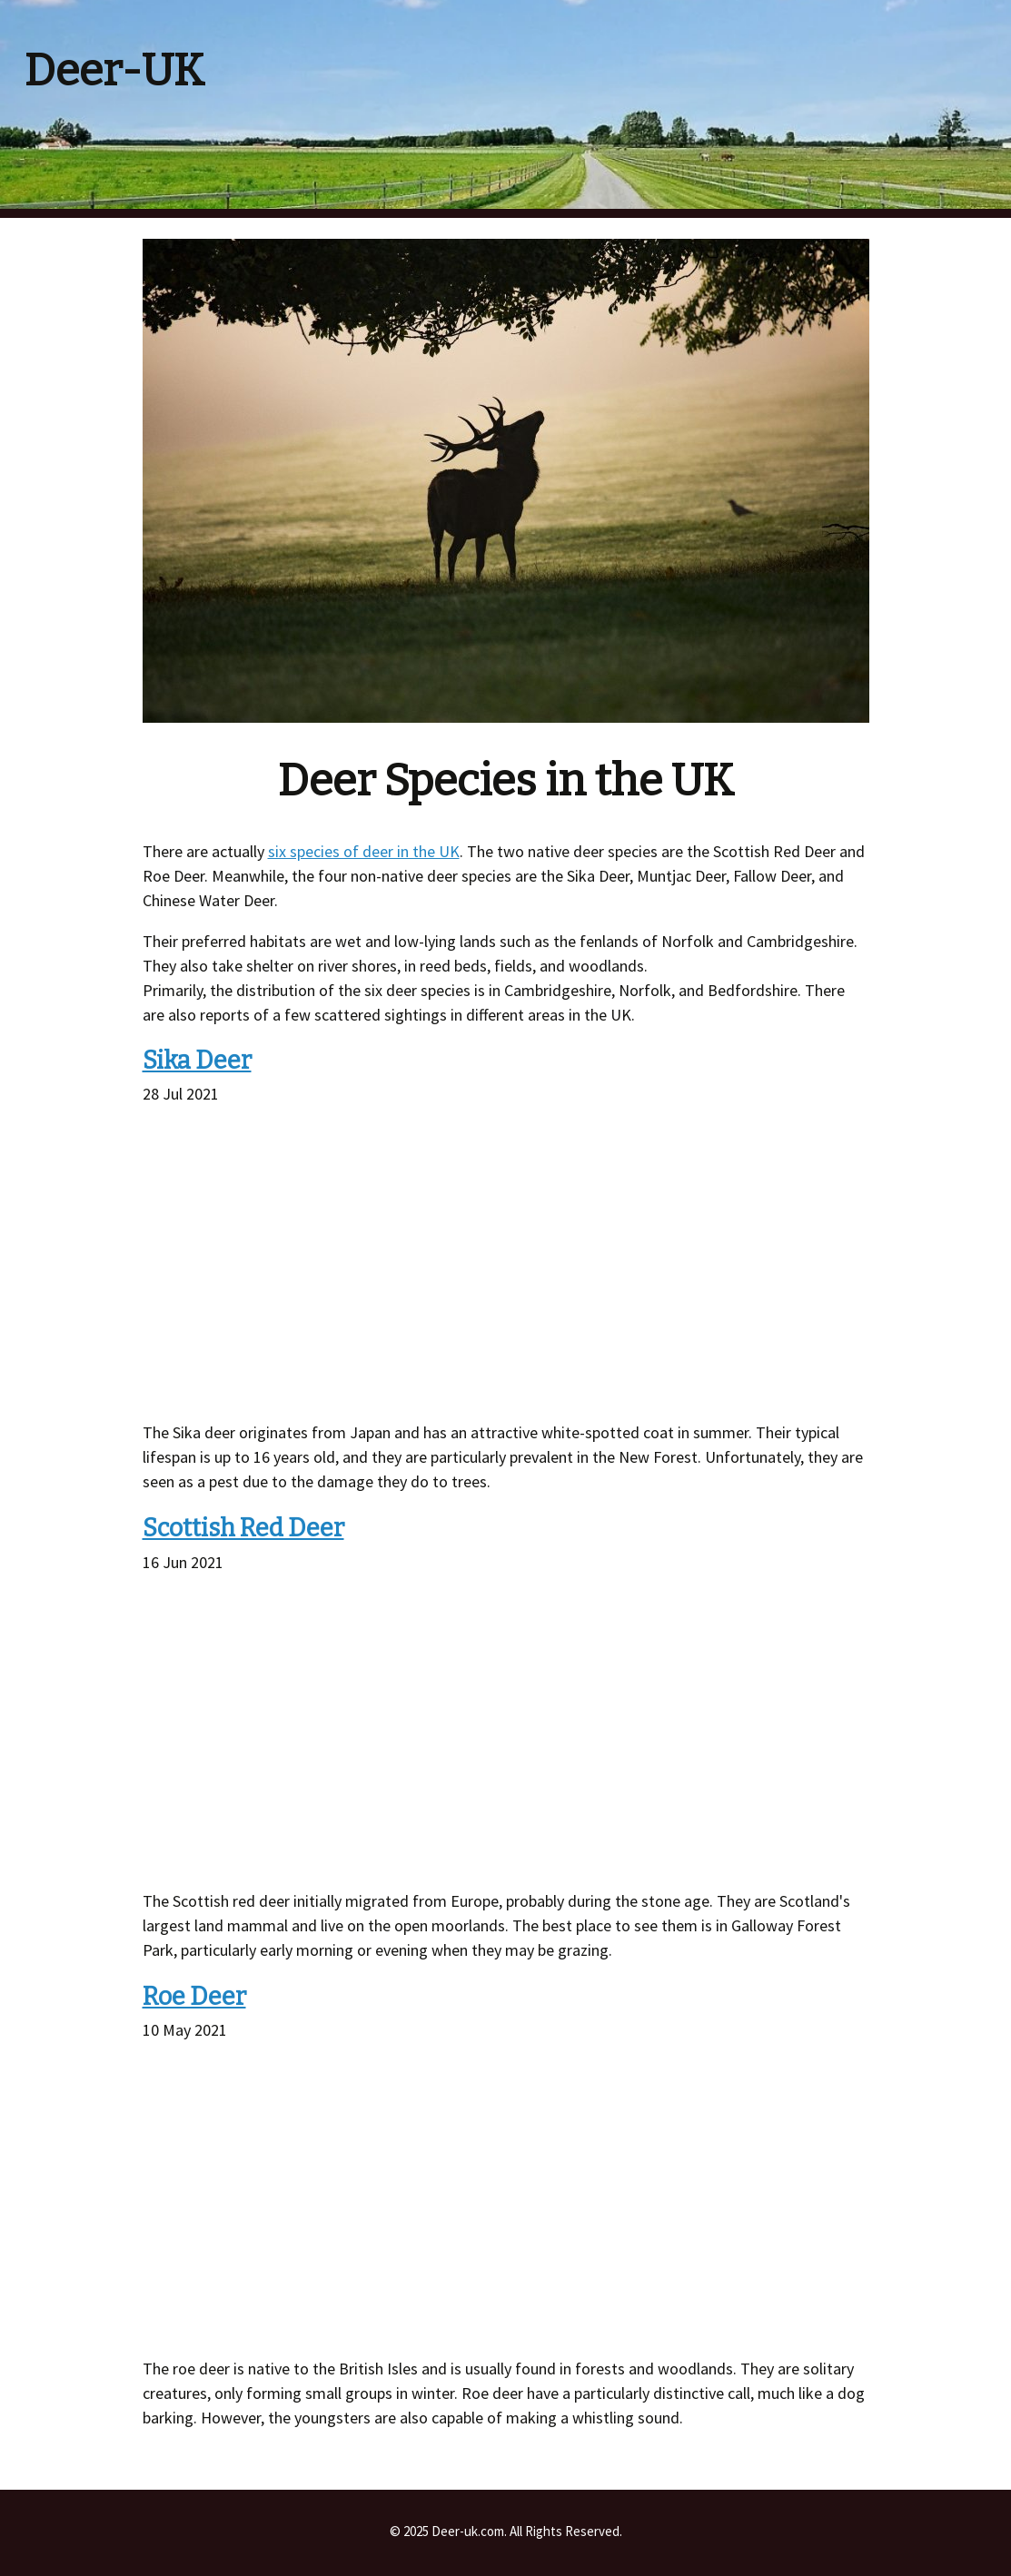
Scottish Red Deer (243, 1528)
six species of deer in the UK (364, 851)
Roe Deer (194, 1996)
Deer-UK (114, 70)
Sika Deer (197, 1060)
